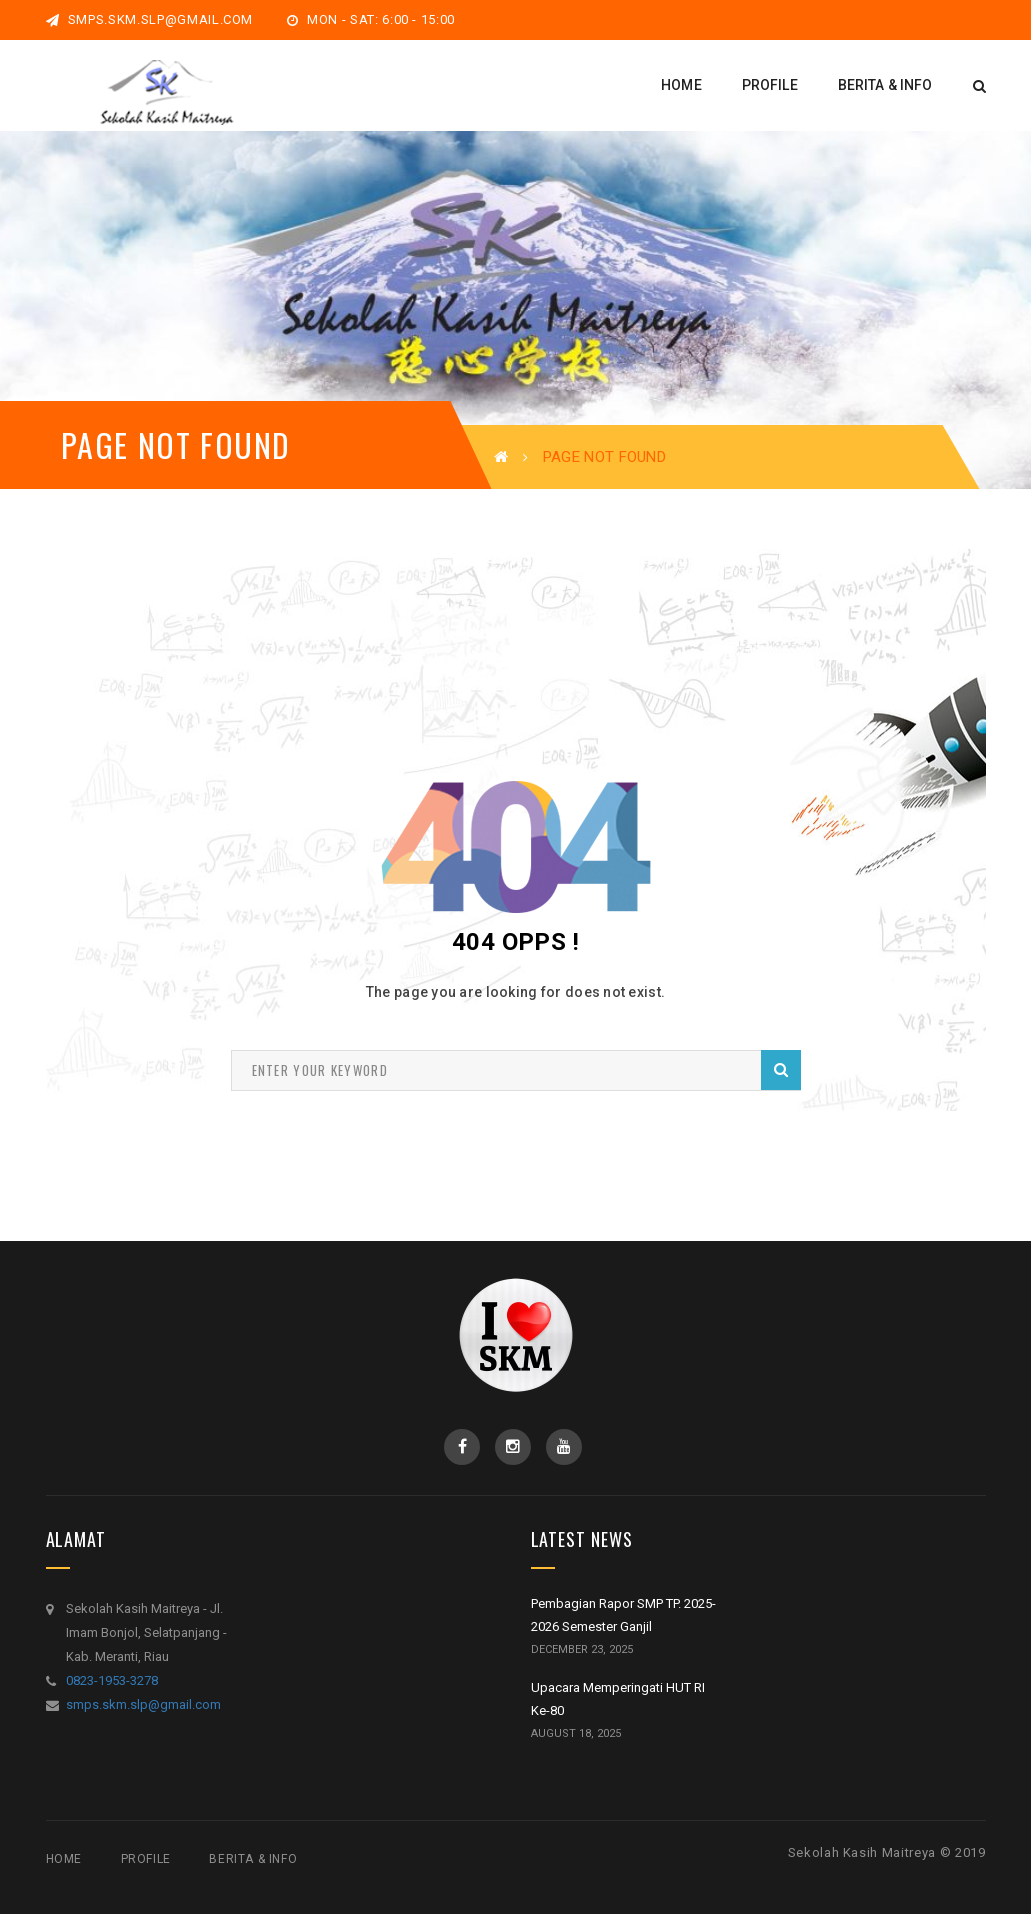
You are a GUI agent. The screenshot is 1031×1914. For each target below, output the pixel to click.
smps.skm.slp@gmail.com (150, 19)
